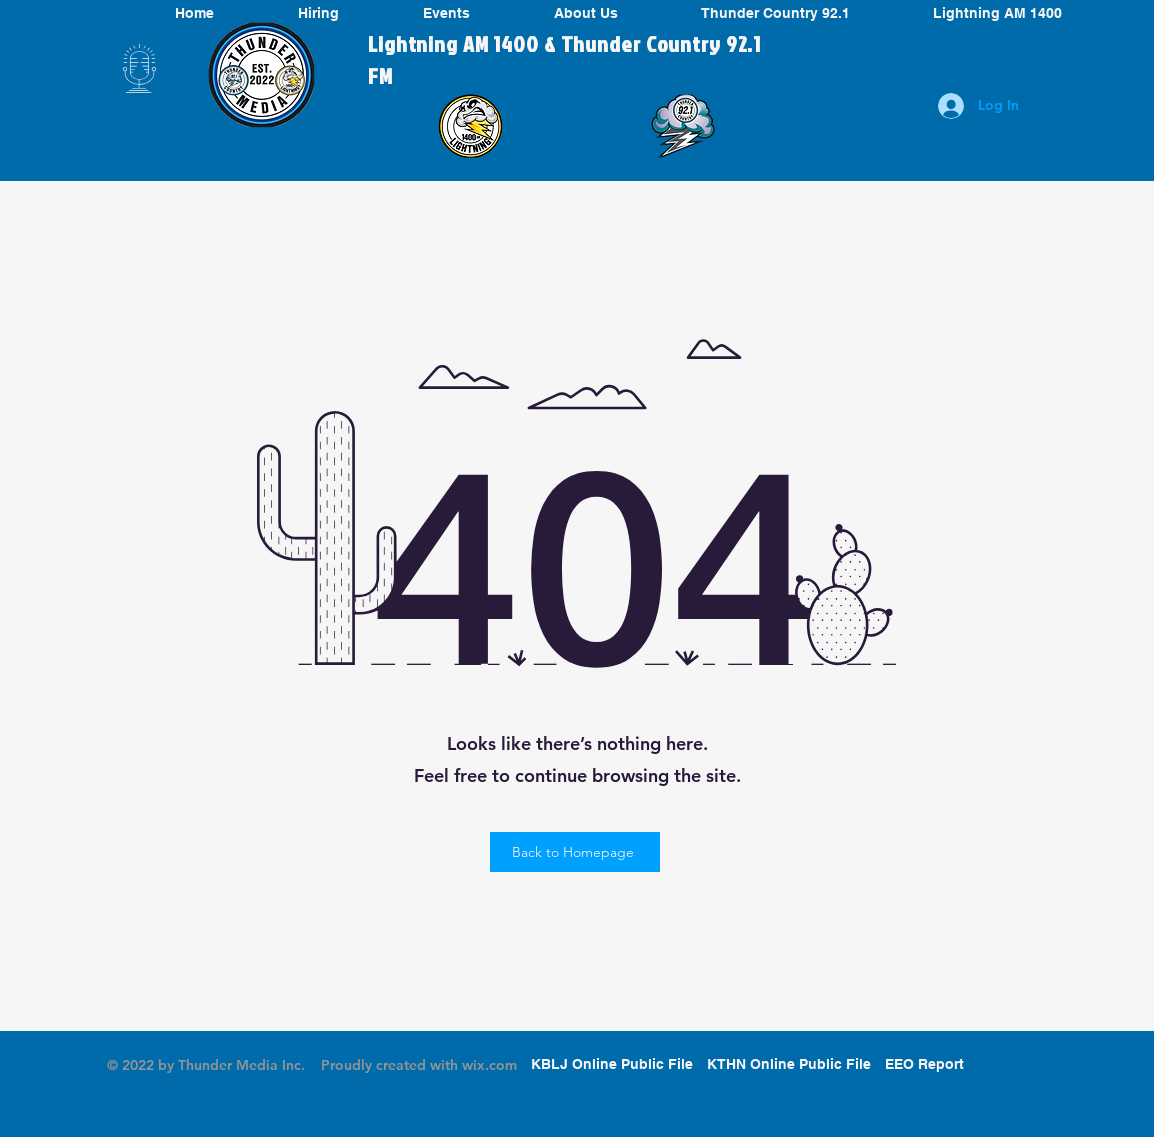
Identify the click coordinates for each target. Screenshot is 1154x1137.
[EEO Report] (924, 1065)
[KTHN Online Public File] (789, 1065)
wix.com (489, 1065)
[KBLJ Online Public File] (612, 1065)
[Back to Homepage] (575, 852)
